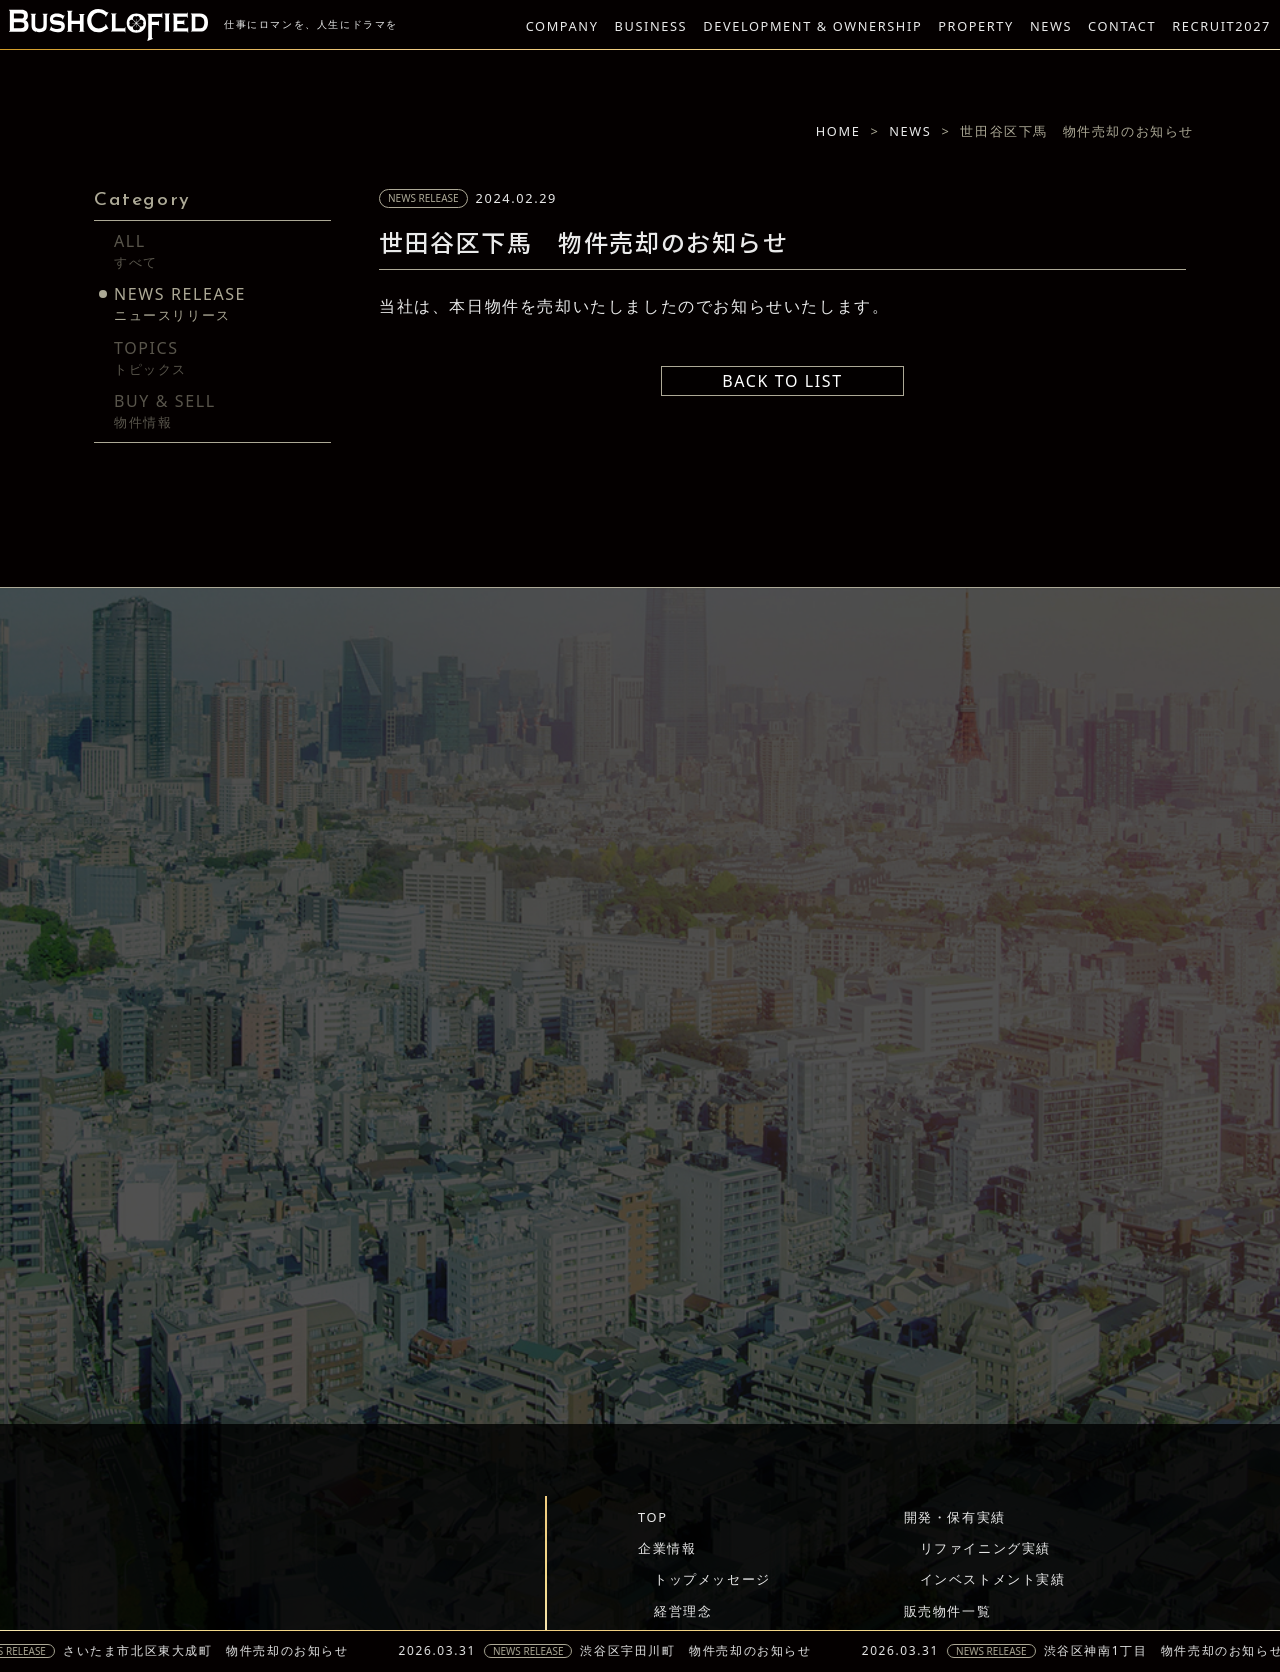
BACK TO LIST (782, 381)
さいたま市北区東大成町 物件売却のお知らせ (214, 1651)
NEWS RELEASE (536, 1651)
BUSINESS (651, 26)
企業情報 (667, 1548)
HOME (838, 131)
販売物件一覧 (948, 1611)
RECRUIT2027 (1221, 26)
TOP (652, 1517)
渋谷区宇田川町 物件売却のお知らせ (703, 1651)
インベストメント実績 (993, 1579)
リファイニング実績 (985, 1548)
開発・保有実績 (955, 1517)
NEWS (1051, 26)
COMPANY (562, 26)
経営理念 (683, 1611)
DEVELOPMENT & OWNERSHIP (812, 26)
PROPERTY (976, 26)
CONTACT (1122, 26)
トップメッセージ (712, 1579)
